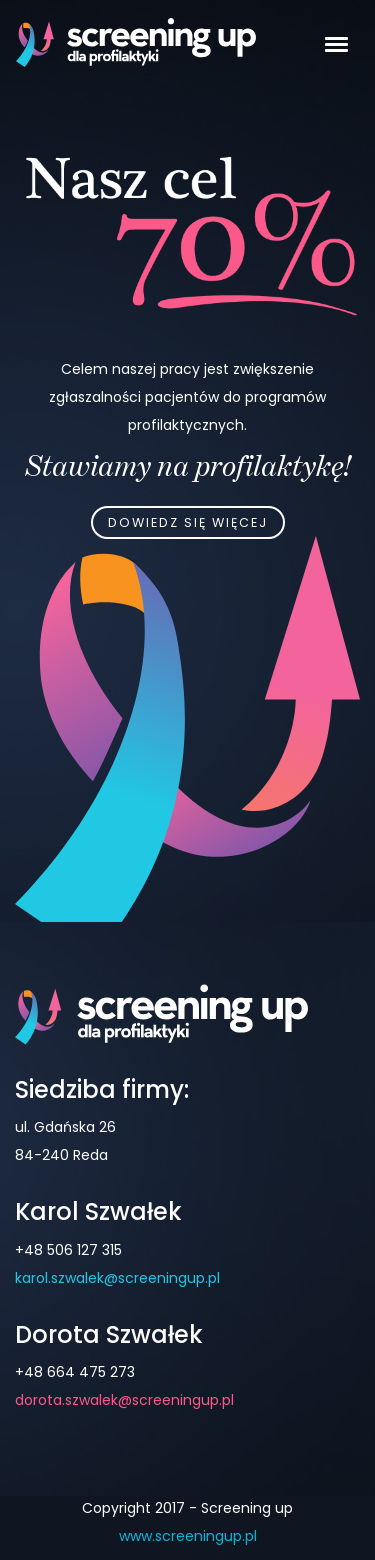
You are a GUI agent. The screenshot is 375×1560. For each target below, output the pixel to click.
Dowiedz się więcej (188, 522)
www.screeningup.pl (188, 1536)
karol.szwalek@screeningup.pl (117, 1278)
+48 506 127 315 (68, 1250)
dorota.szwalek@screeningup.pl (124, 1400)
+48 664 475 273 (75, 1372)
